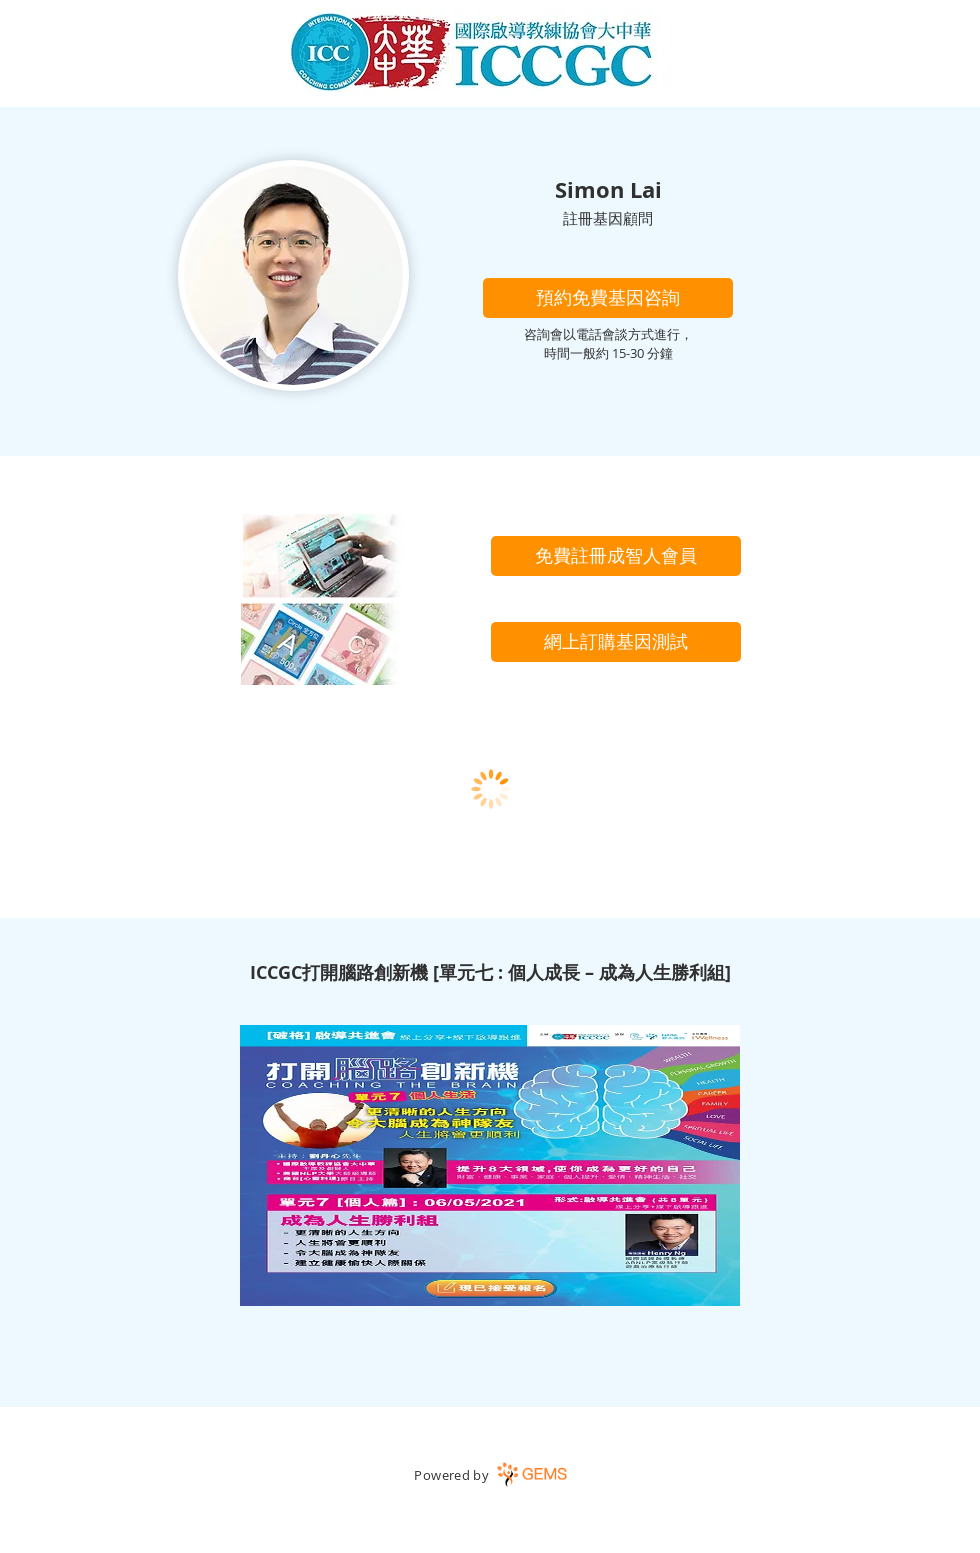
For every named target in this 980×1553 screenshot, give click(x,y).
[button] (608, 298)
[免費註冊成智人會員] (616, 556)
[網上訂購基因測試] (616, 642)
